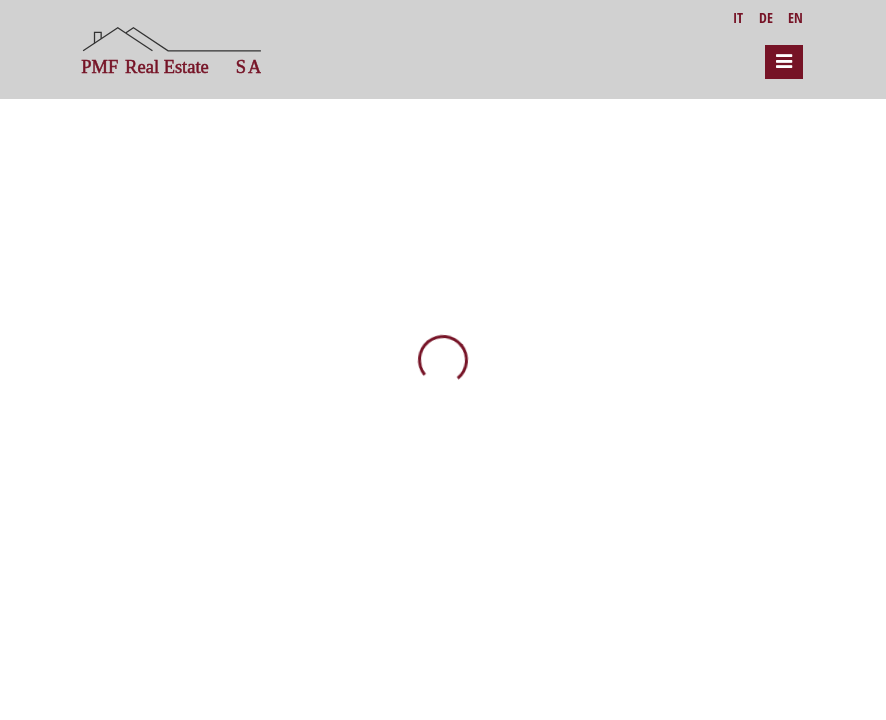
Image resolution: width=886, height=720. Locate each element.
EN (795, 17)
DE (766, 17)
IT (738, 17)
